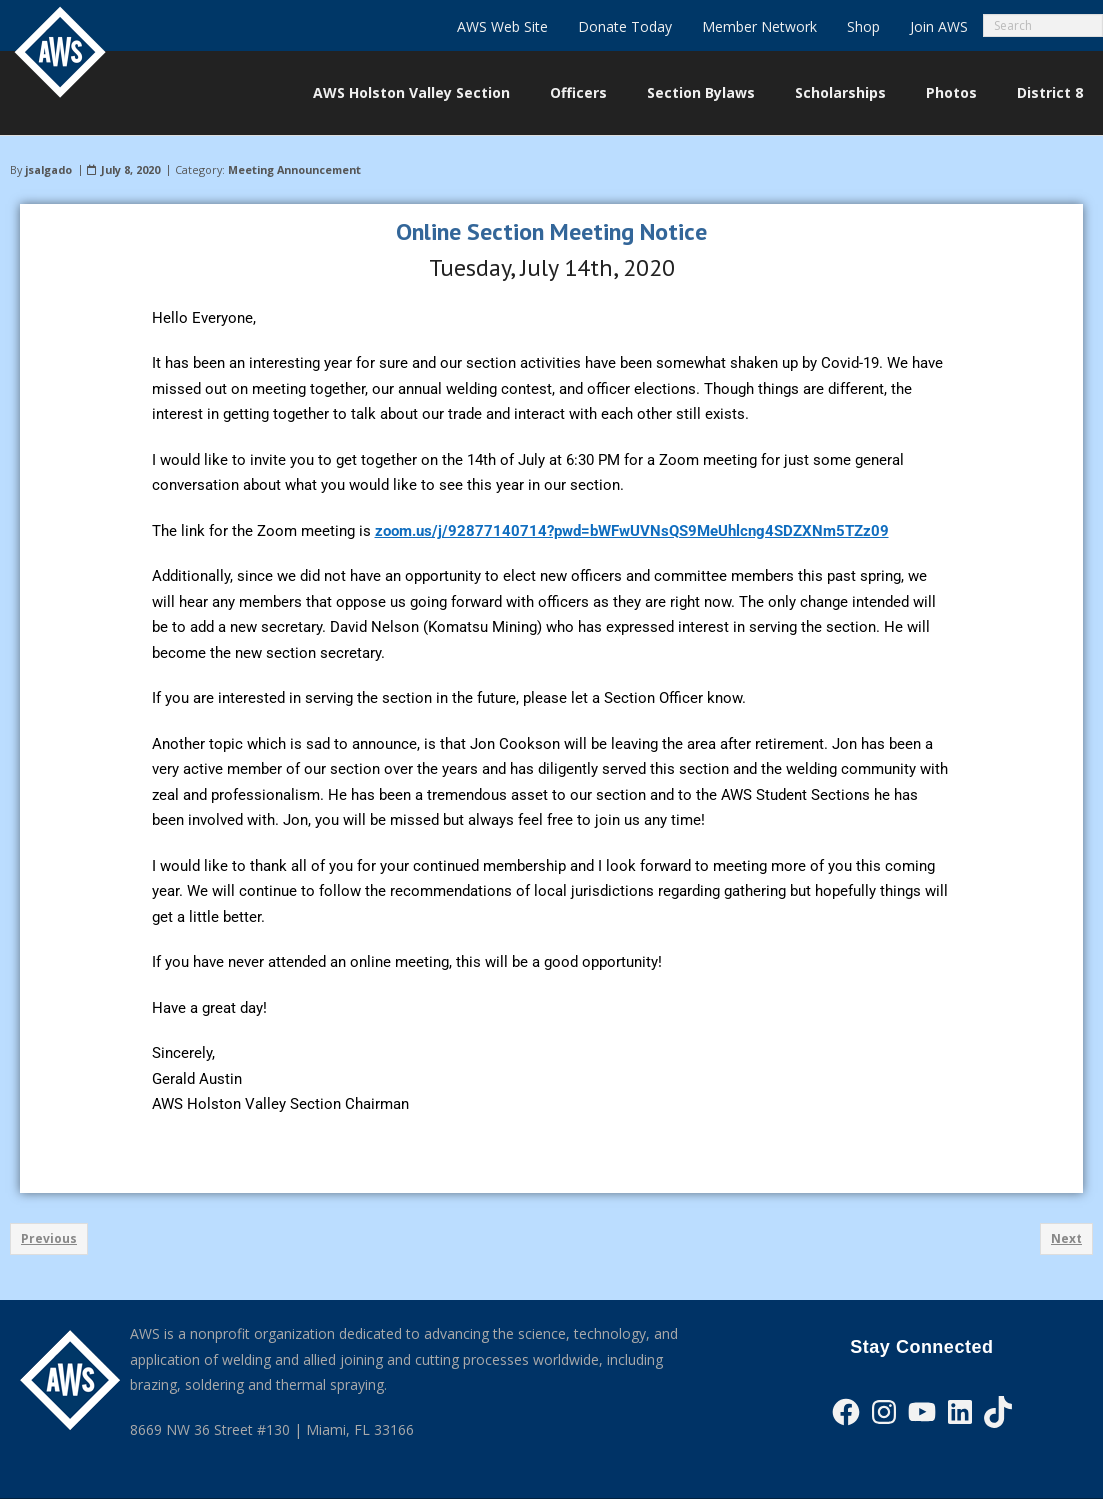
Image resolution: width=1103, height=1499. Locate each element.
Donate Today (625, 26)
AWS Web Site (502, 26)
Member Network (759, 26)
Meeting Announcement (294, 169)
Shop (863, 26)
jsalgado (48, 169)
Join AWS (939, 26)
